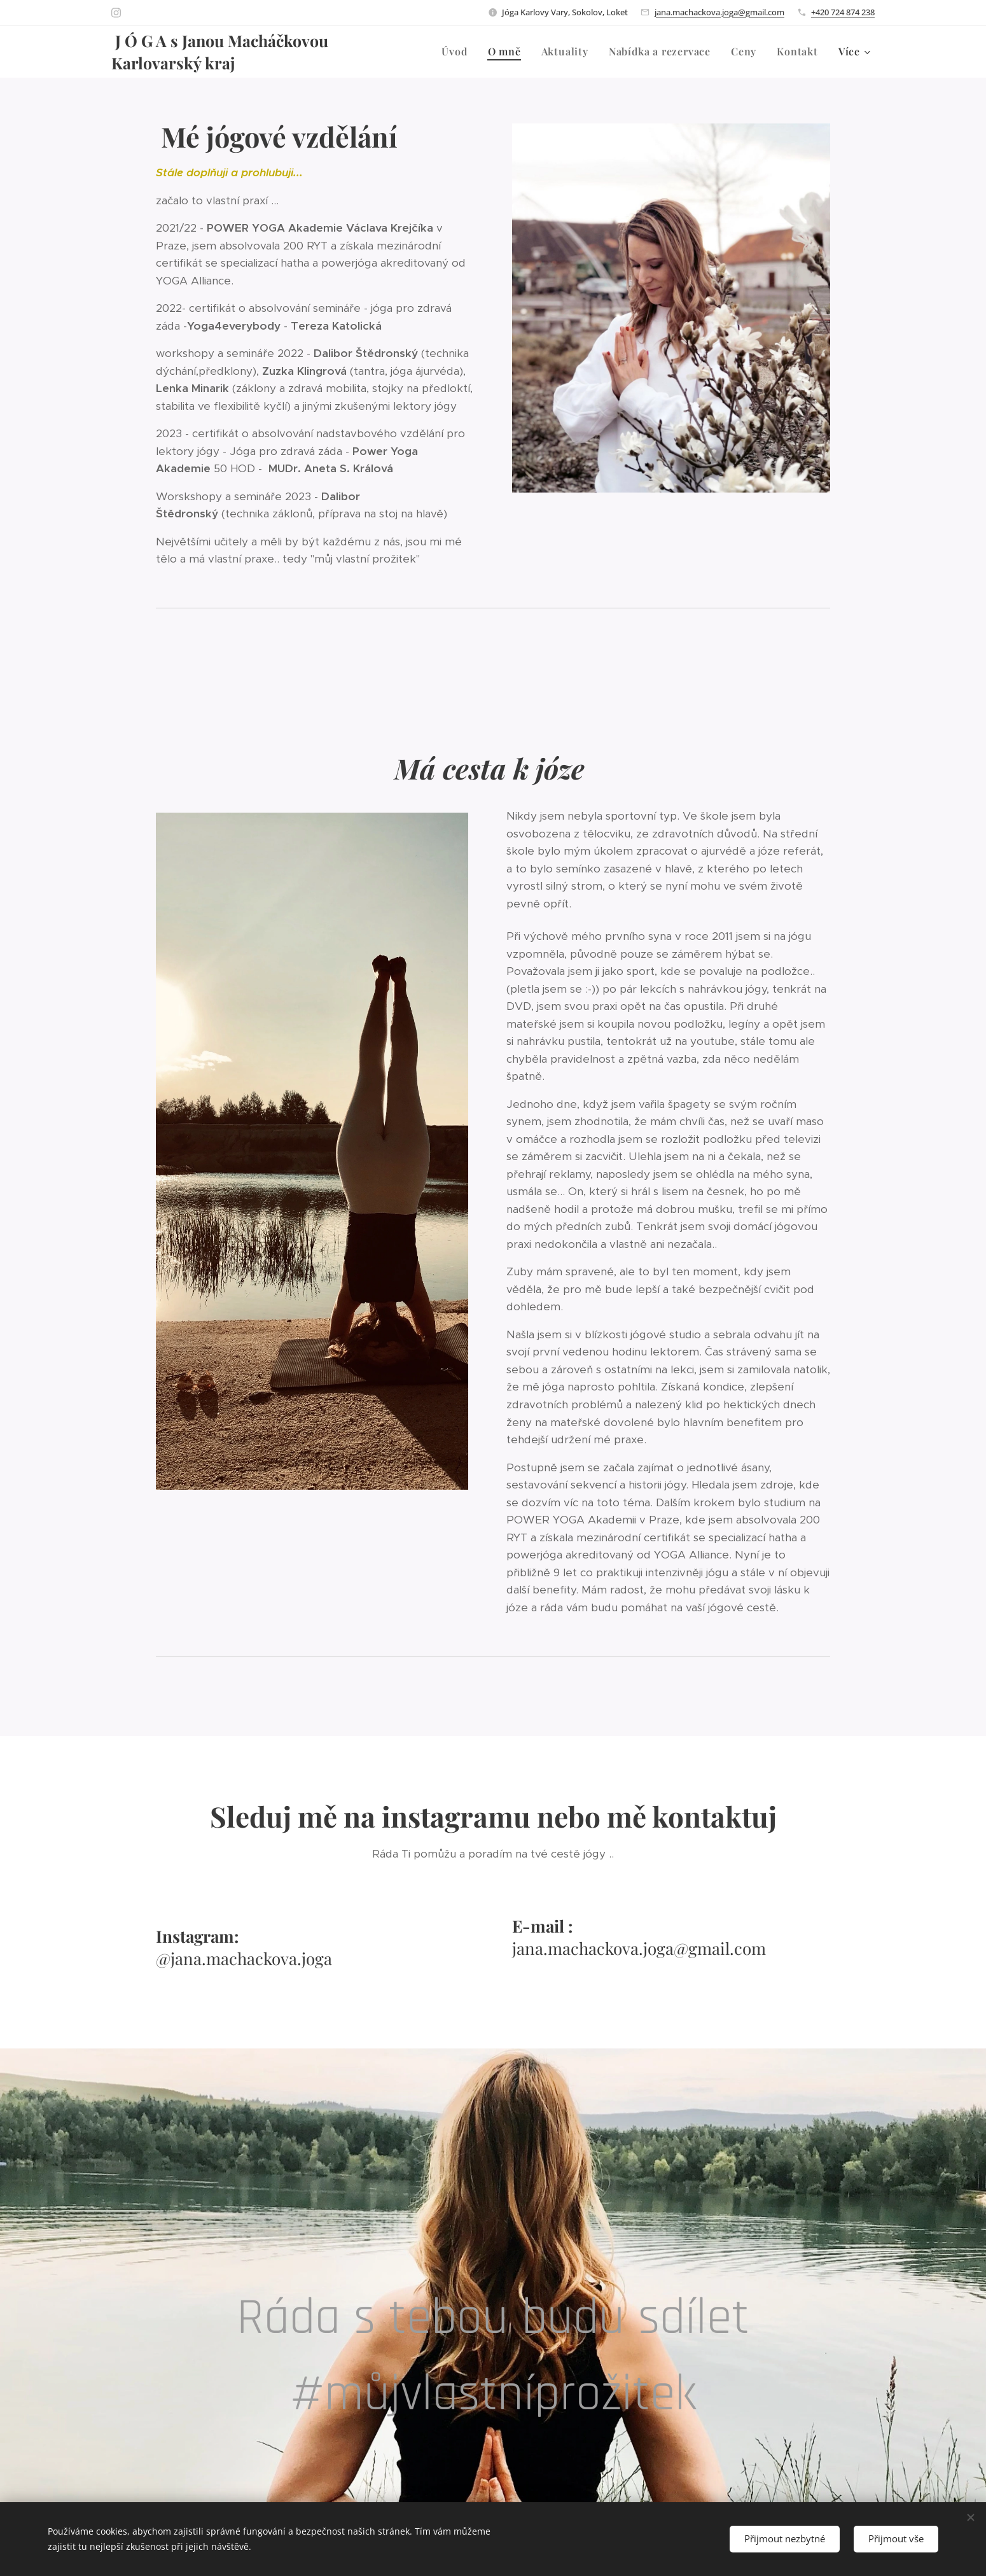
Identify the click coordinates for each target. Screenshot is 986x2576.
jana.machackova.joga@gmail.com (719, 12)
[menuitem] (457, 51)
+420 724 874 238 (843, 12)
